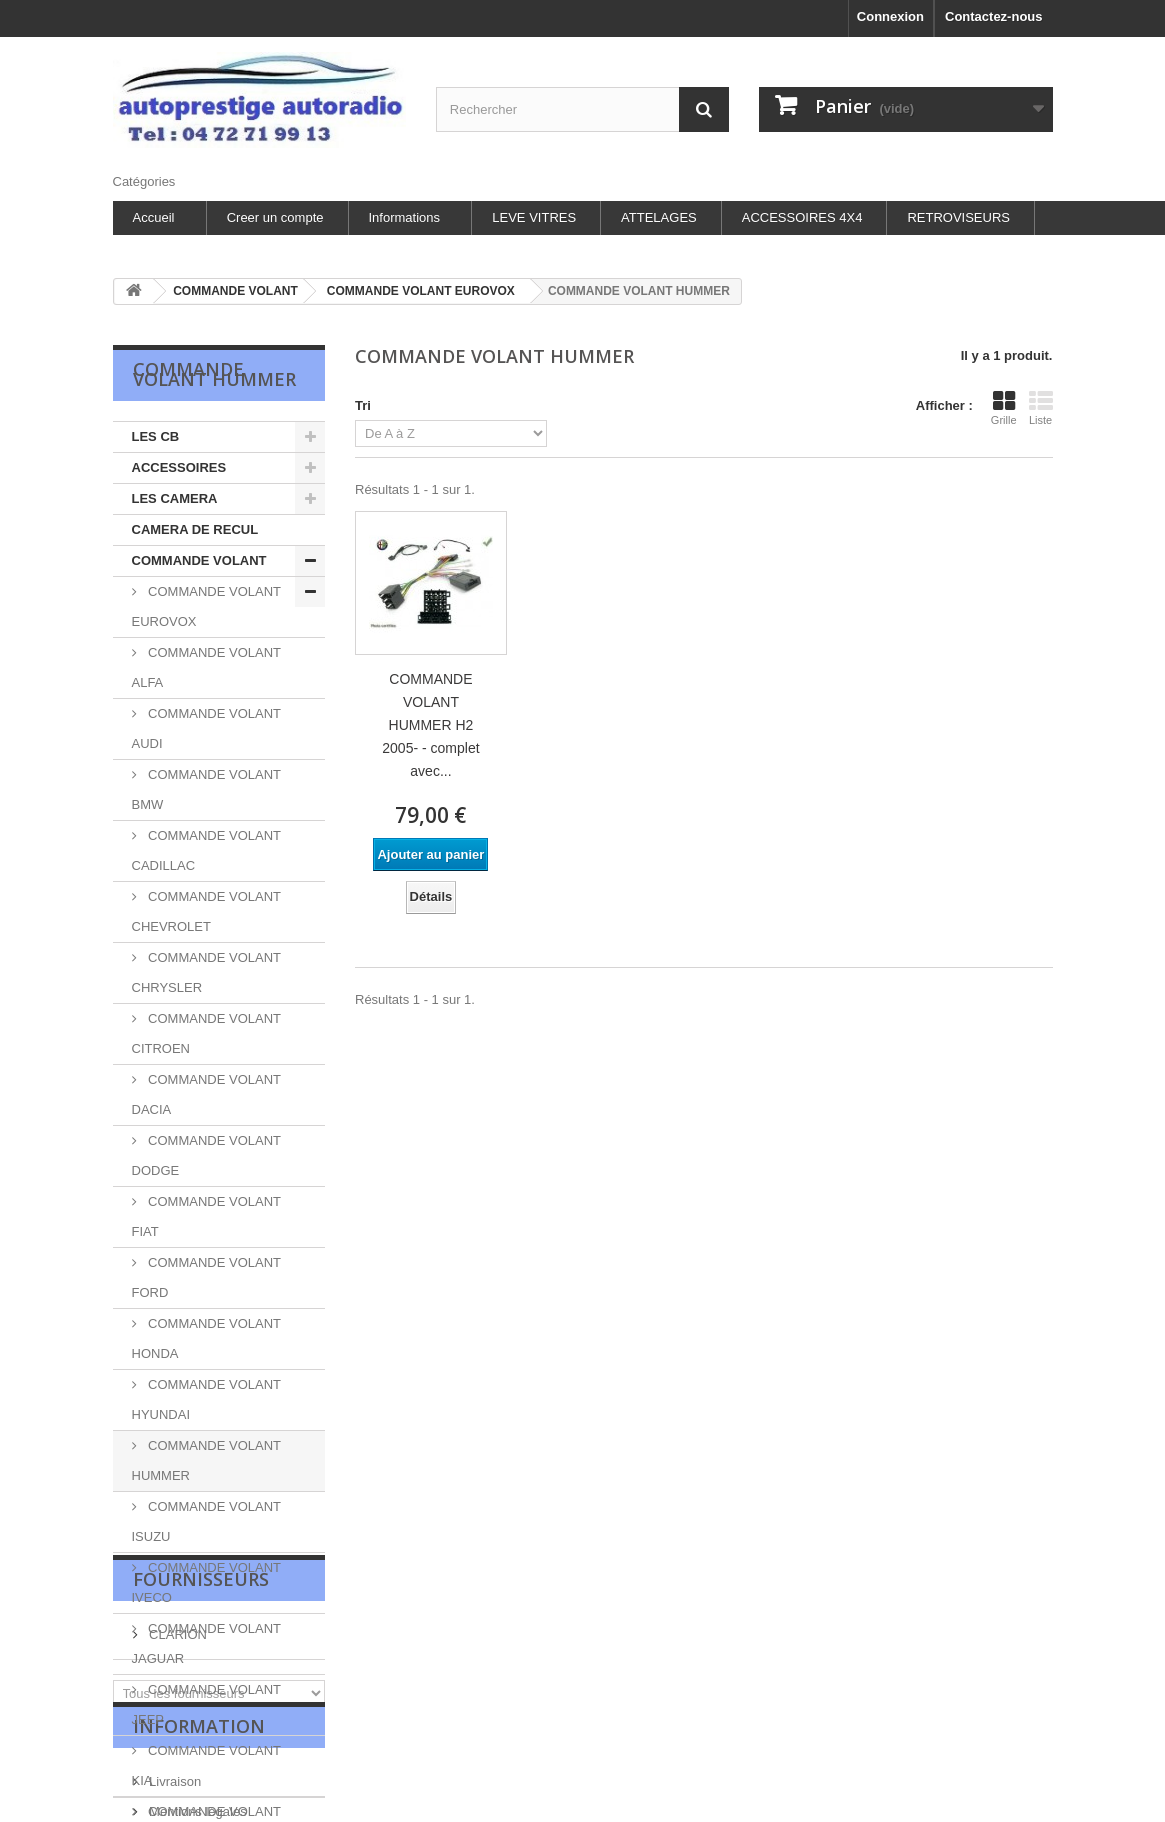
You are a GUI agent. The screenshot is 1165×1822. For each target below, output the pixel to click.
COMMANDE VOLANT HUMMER (207, 1460)
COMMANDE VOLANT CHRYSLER (207, 972)
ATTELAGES (659, 217)
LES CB (156, 436)
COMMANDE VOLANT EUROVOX (207, 606)
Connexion (890, 16)
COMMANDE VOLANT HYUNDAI (207, 1399)
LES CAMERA (175, 498)
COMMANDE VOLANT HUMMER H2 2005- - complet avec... (430, 725)
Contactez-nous (994, 16)
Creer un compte (275, 217)
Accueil (154, 217)
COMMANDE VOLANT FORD (207, 1277)
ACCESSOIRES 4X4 (802, 217)
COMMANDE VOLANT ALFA (207, 667)
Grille (1004, 408)
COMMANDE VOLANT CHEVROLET (207, 911)
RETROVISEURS (958, 217)
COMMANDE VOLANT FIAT (207, 1216)
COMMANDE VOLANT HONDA (207, 1338)
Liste (1041, 408)
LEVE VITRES (534, 217)
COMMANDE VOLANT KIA (207, 1765)
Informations (405, 217)
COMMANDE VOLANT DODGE (207, 1155)
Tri (363, 405)
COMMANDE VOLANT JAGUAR (207, 1643)
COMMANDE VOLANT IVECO (207, 1582)
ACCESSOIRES (179, 467)
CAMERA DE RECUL (195, 529)
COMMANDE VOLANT (199, 560)
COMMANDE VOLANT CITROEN (207, 1033)
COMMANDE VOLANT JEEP (207, 1704)
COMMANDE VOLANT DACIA (207, 1094)
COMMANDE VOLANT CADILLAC (207, 850)
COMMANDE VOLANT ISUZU (207, 1521)
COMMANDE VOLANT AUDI (207, 728)
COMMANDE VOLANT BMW (207, 789)
